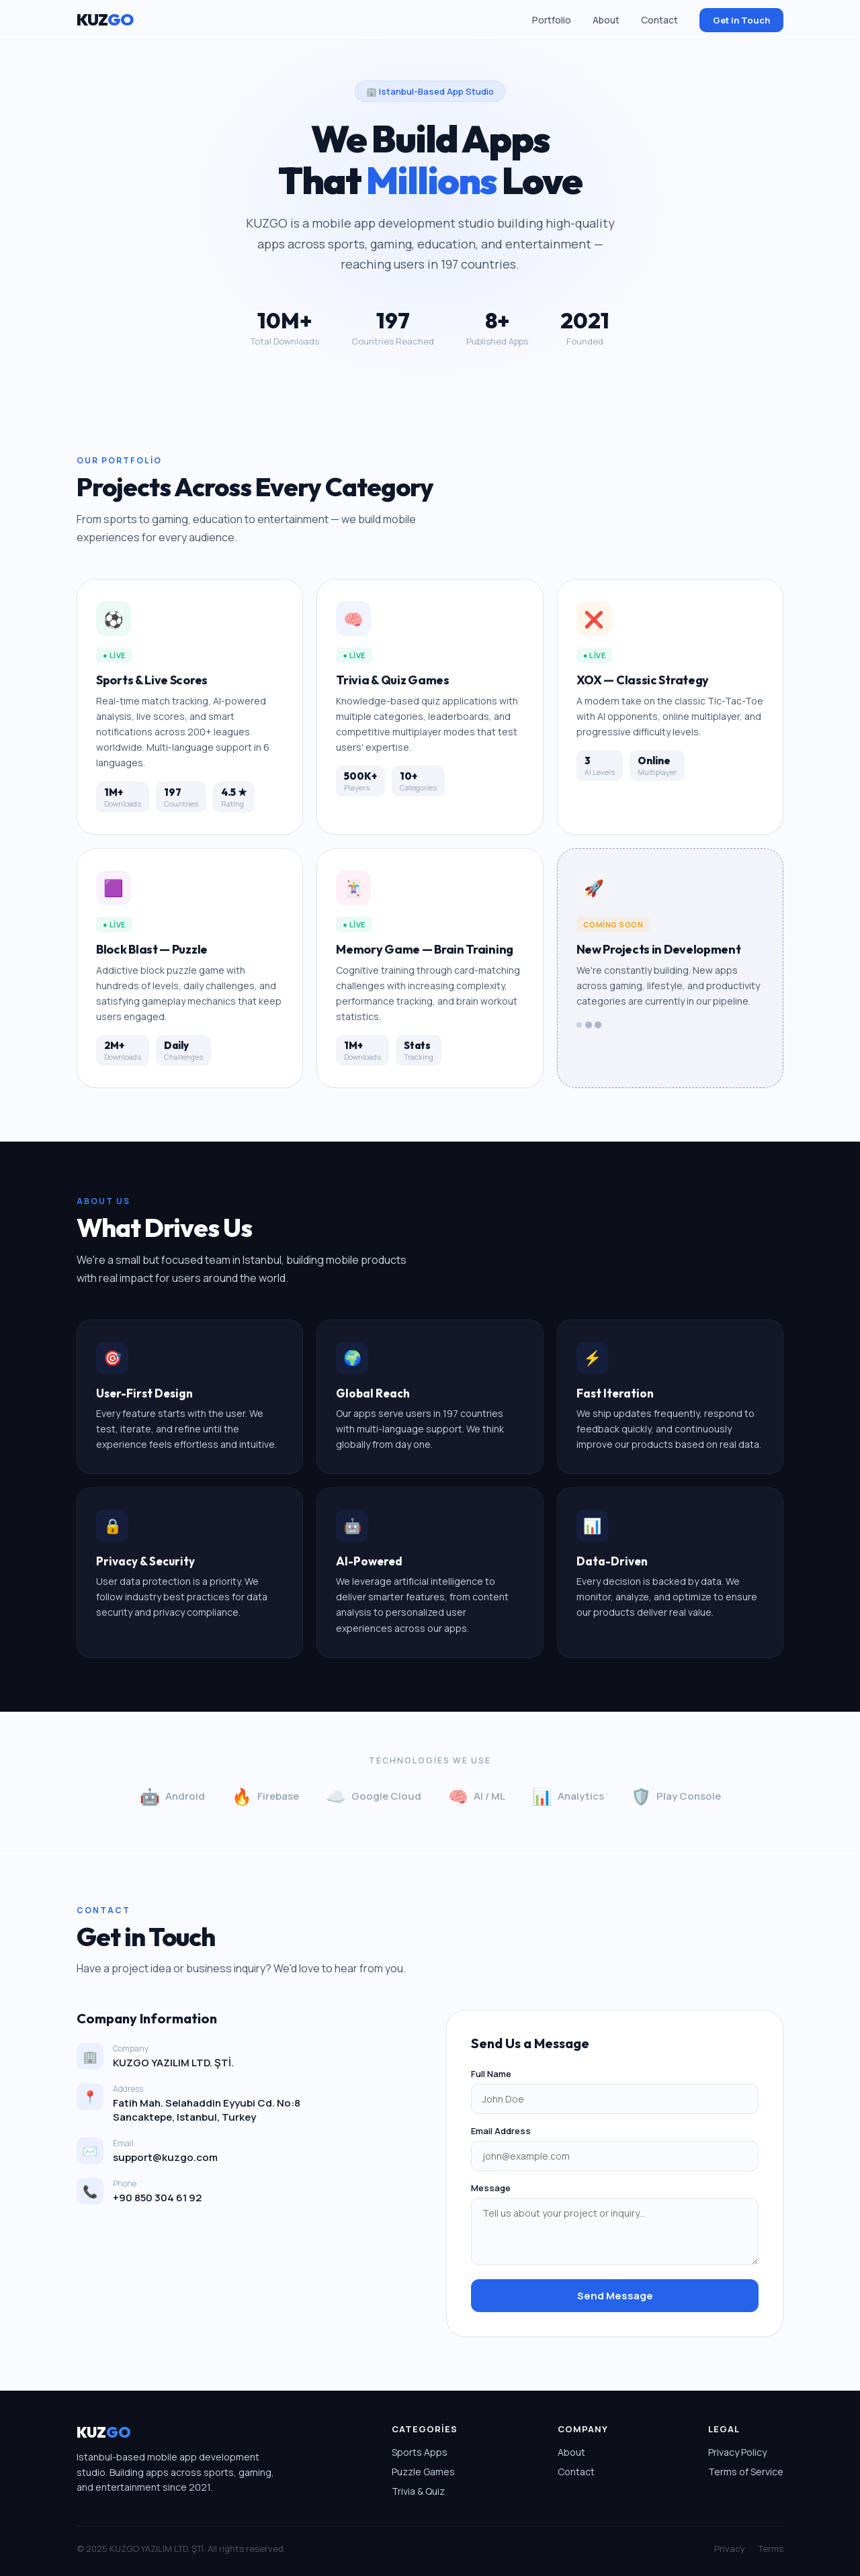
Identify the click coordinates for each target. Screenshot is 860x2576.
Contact (659, 19)
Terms (771, 2548)
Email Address (501, 2131)
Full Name (491, 2074)
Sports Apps (419, 2452)
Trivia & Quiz (418, 2491)
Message (491, 2188)
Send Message (615, 2296)
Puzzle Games (423, 2471)
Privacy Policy (737, 2452)
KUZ (105, 19)
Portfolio (551, 19)
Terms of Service (745, 2471)
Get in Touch (741, 20)
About (606, 19)
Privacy (729, 2548)
